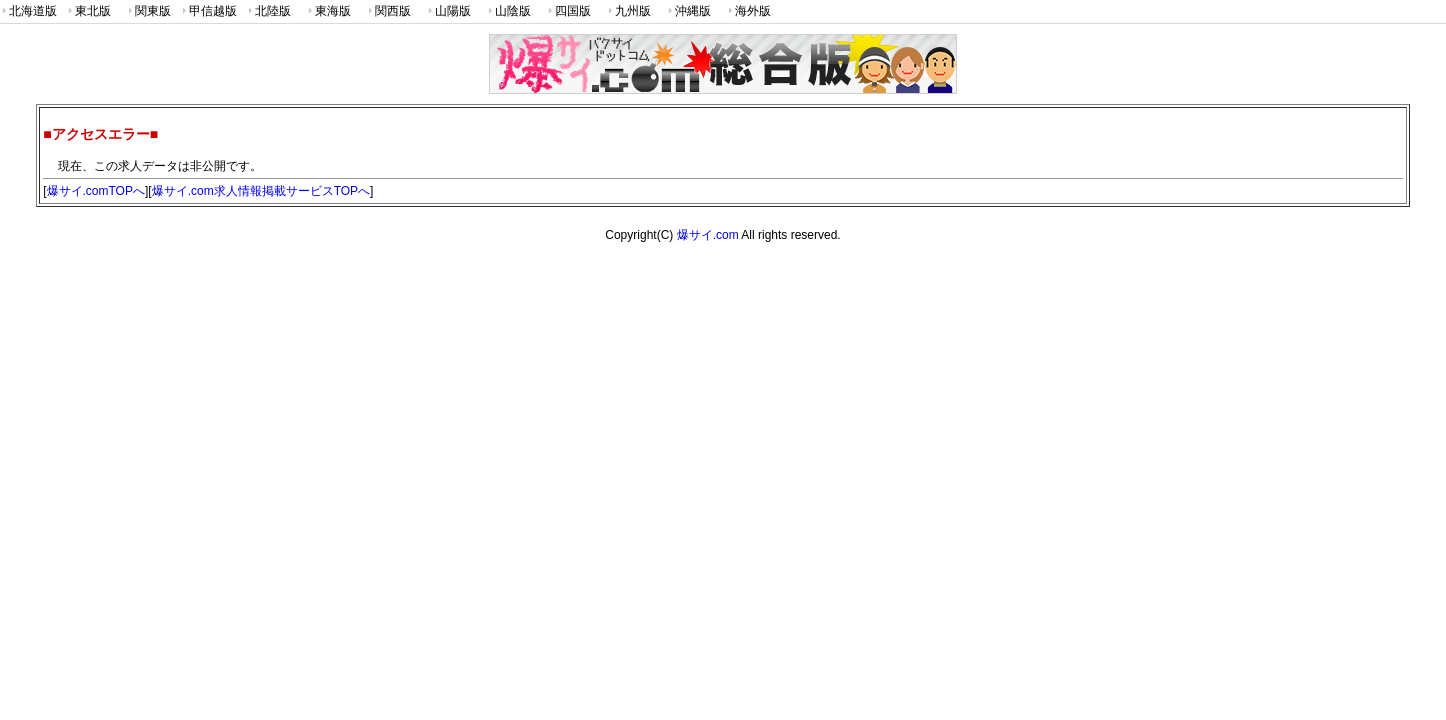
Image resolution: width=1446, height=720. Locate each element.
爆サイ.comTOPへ (96, 191)
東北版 (88, 11)
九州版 (628, 11)
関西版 (388, 11)
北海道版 (28, 11)
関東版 (148, 11)
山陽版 (448, 11)
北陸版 (268, 11)
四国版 (568, 11)
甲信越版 (208, 11)
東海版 (328, 11)
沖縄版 (688, 11)
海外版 (748, 11)
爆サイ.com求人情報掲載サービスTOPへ (261, 191)
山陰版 (508, 11)
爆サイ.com (708, 235)
